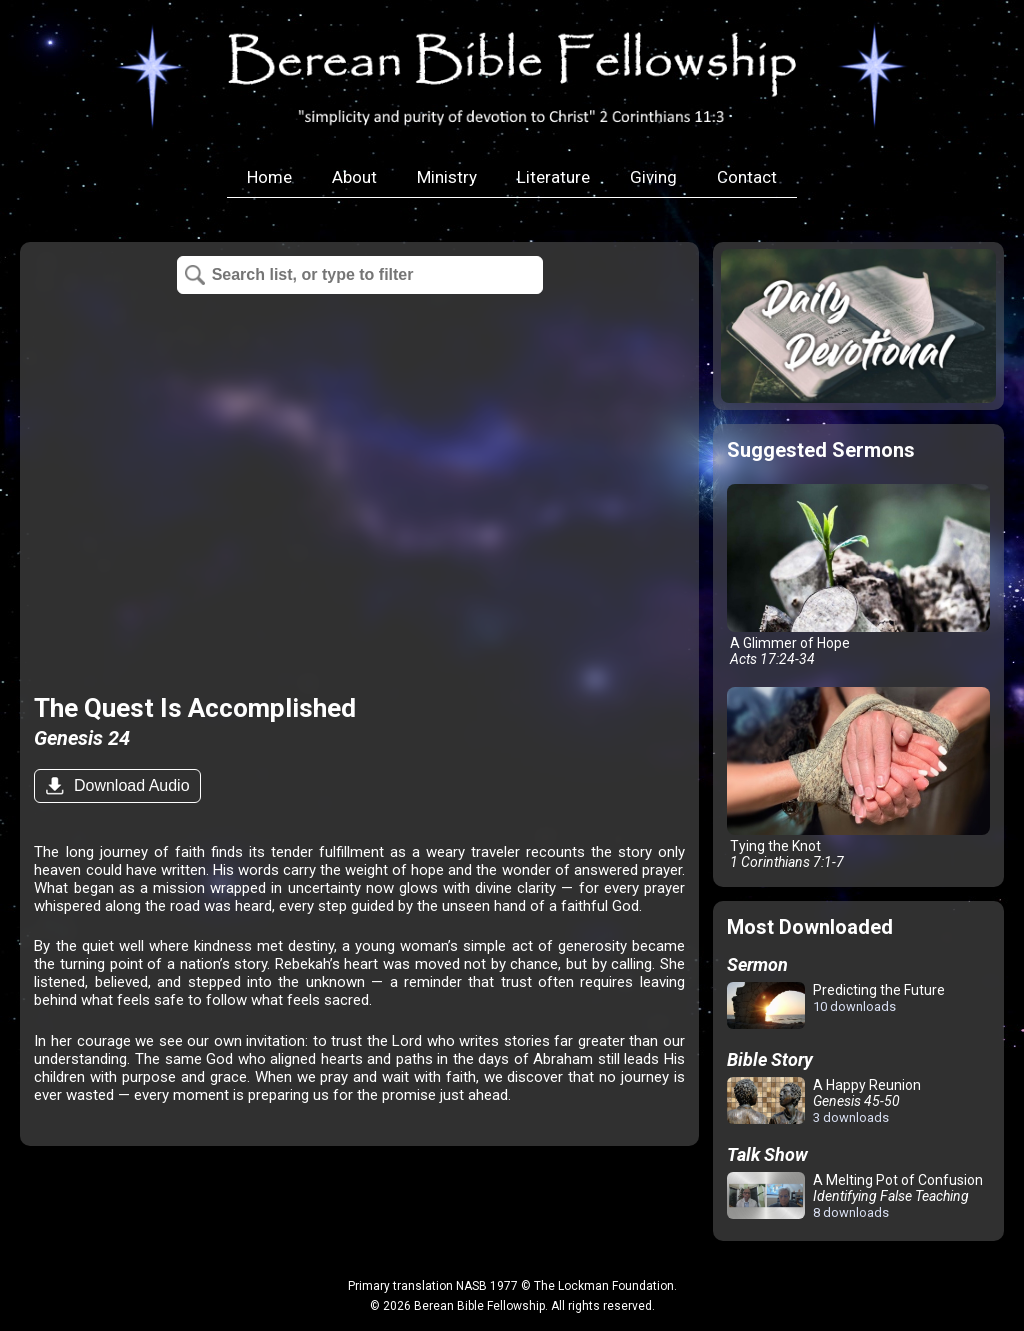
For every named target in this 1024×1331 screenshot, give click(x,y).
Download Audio (129, 785)
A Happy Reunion (824, 1101)
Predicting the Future (836, 1006)
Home (269, 177)
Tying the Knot (858, 778)
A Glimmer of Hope (858, 575)
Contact (747, 177)
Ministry (447, 177)
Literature (553, 177)
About (354, 177)
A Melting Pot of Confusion (855, 1196)
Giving (653, 177)
